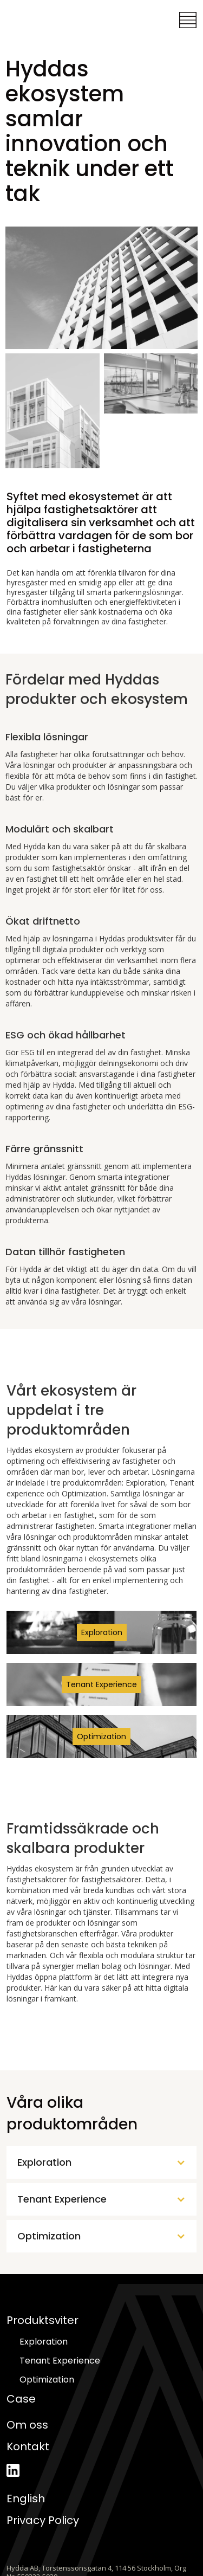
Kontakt (27, 2446)
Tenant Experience (59, 2361)
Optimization (46, 2379)
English (25, 2498)
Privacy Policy (42, 2520)
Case (21, 2398)
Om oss (27, 2424)
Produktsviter (42, 2320)
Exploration (43, 2342)
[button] (188, 20)
